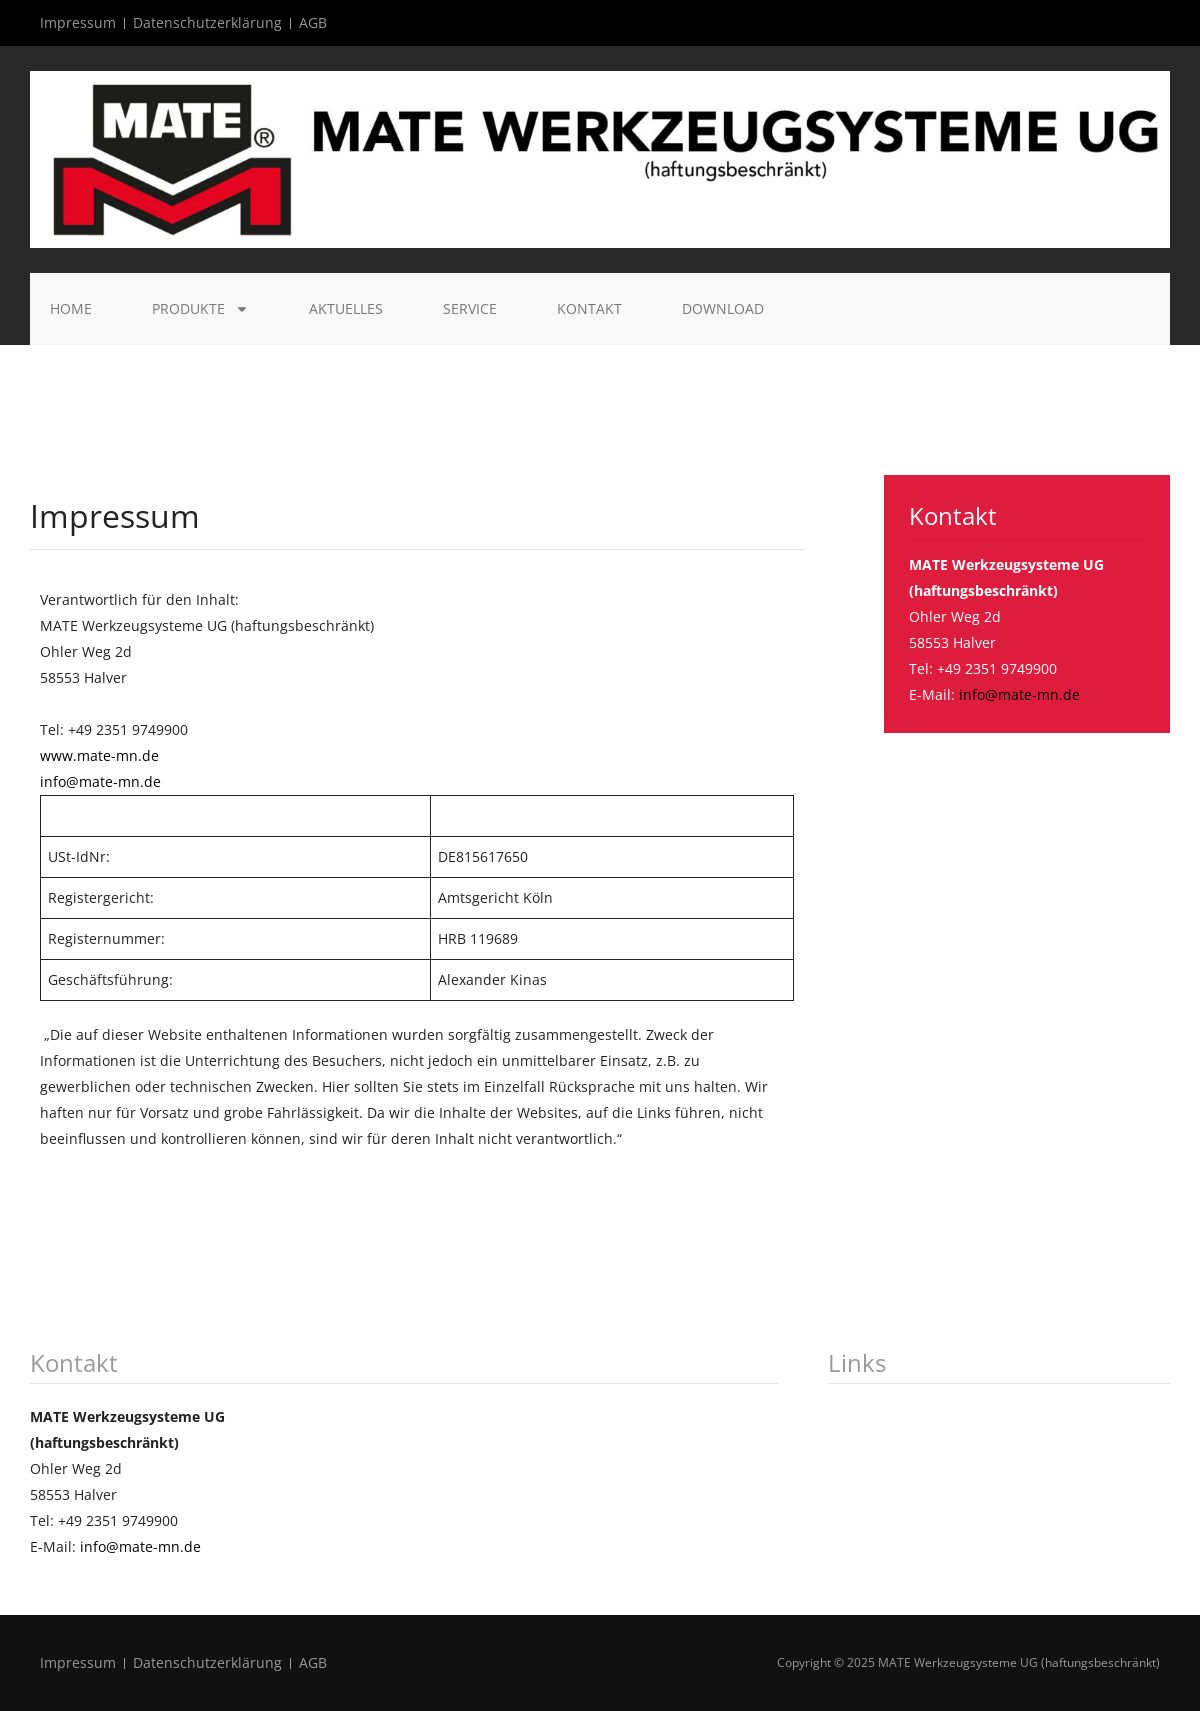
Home (71, 308)
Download (723, 308)
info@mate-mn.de (100, 781)
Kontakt (589, 308)
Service (470, 308)
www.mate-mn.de (99, 755)
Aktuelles (346, 308)
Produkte (200, 309)
